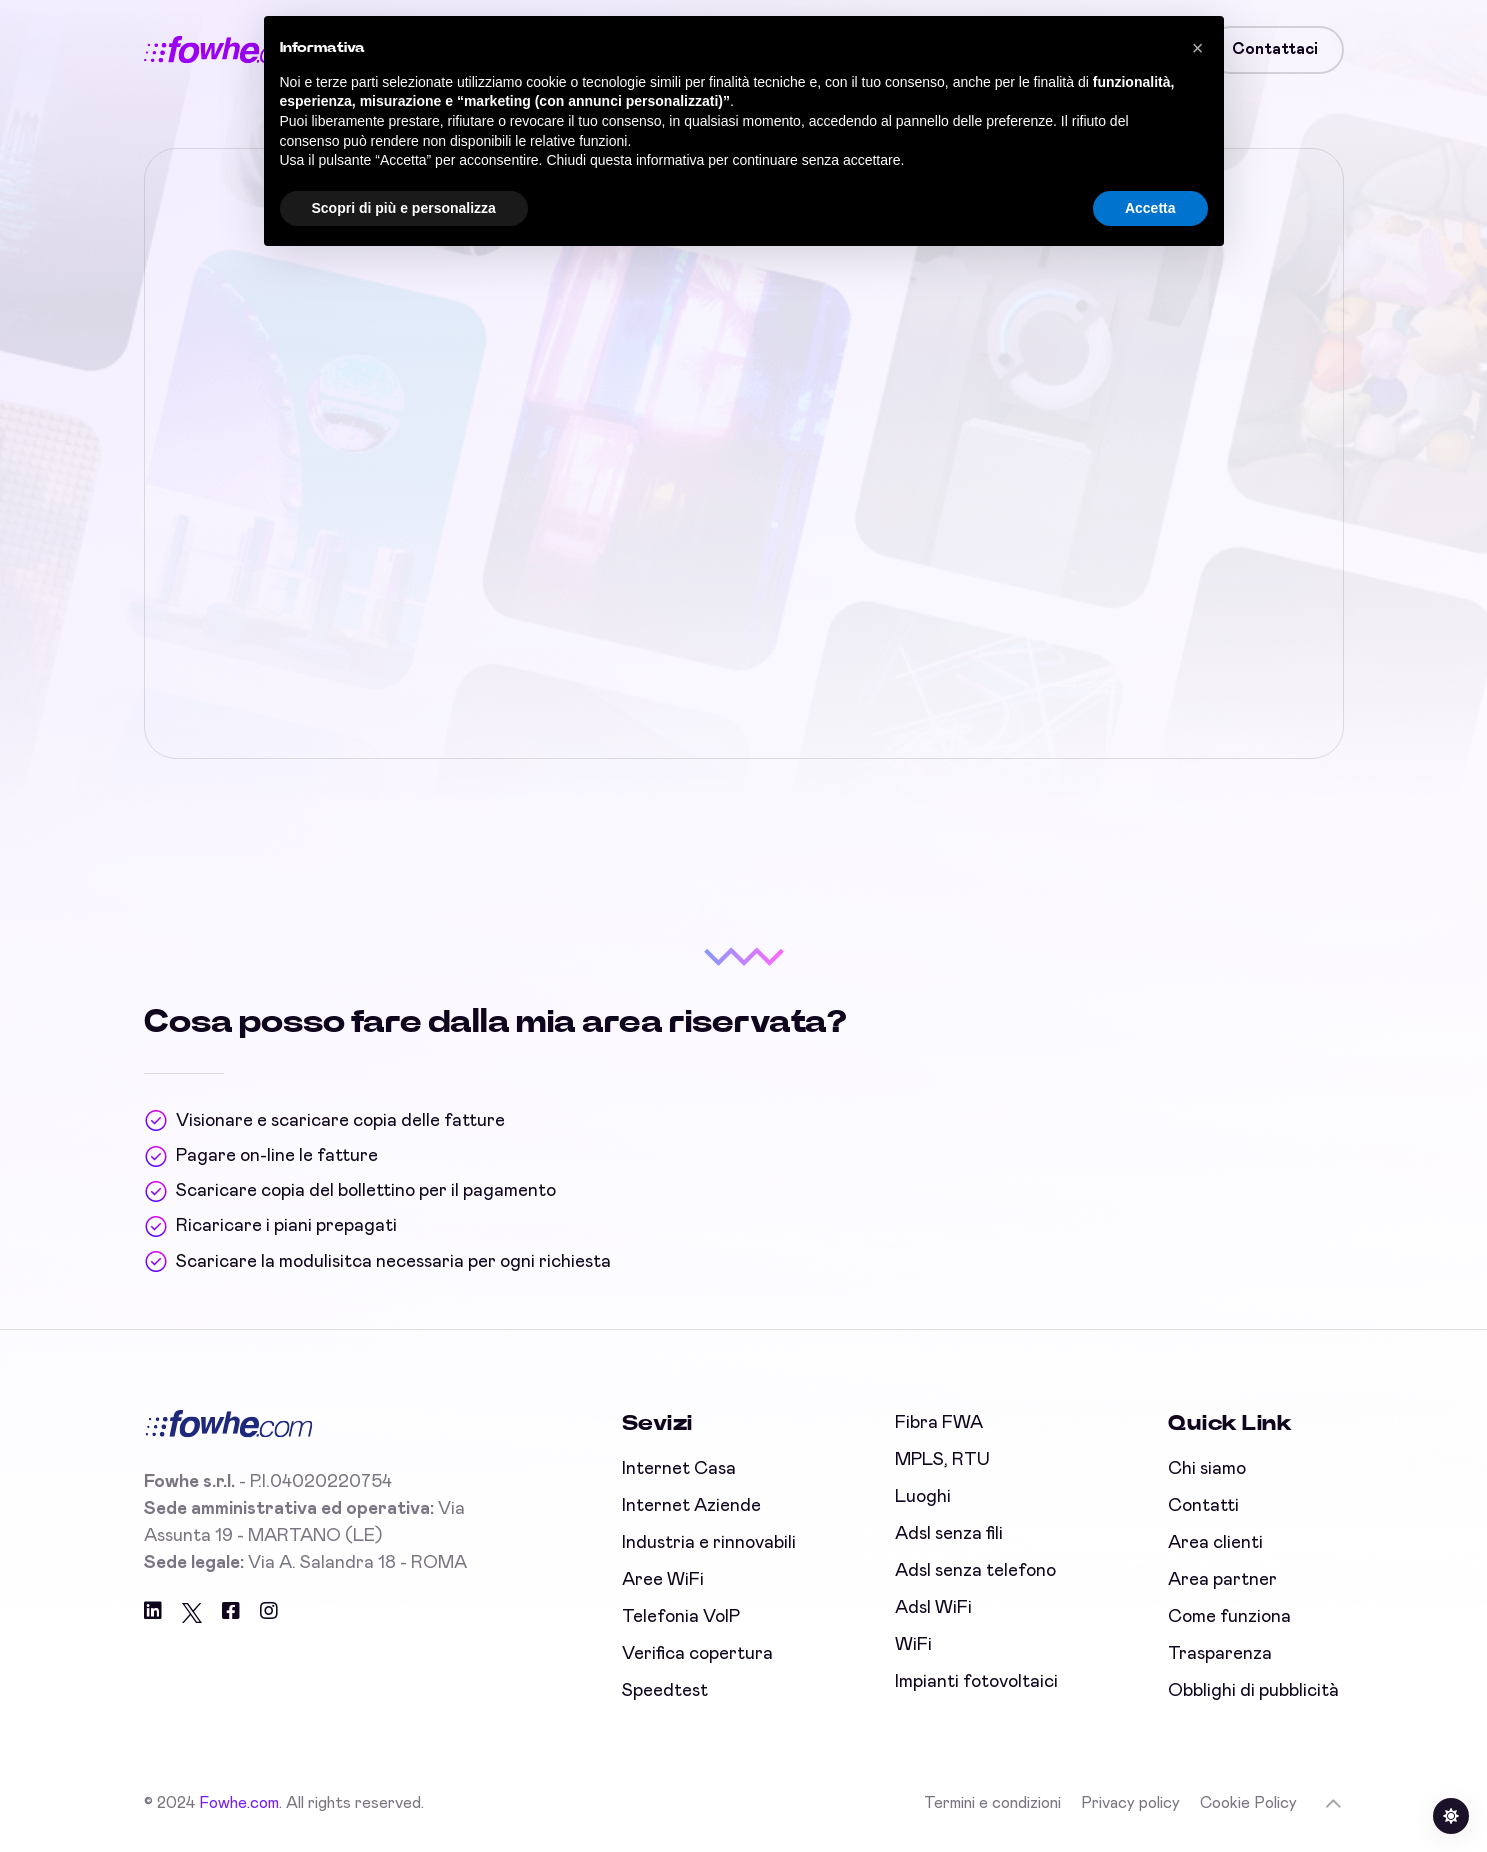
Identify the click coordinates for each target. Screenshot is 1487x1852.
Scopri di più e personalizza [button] (404, 208)
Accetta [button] (1150, 208)
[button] (1198, 48)
